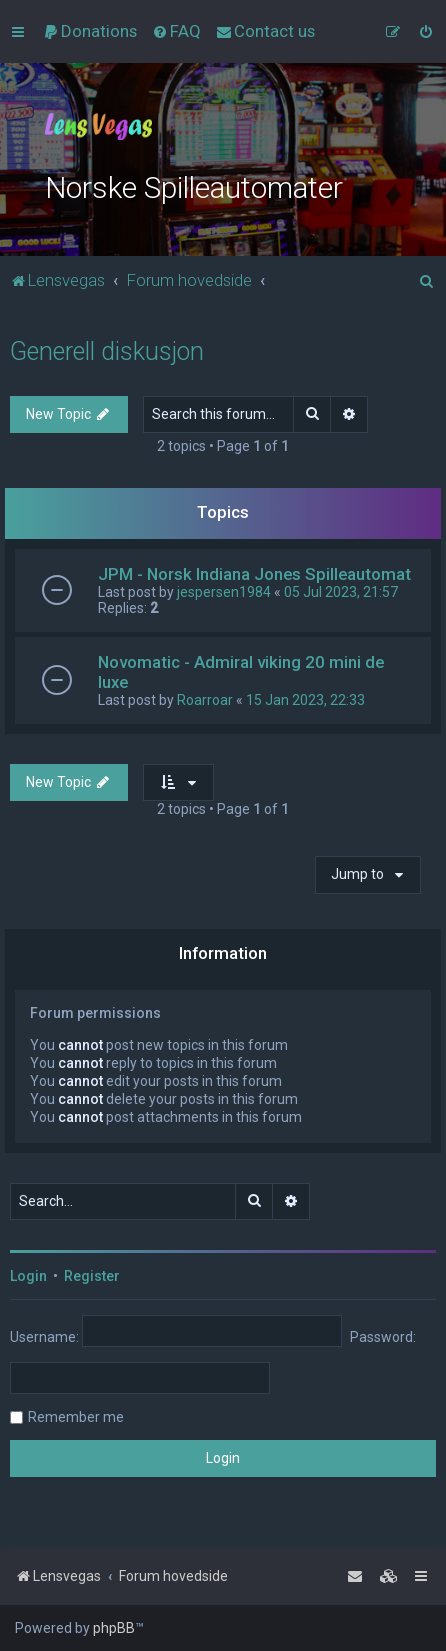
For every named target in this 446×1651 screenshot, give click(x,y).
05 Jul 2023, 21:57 (341, 592)
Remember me (76, 1417)
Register (92, 1276)
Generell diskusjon (107, 351)
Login (28, 1276)
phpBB (114, 1628)
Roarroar (205, 700)
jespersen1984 (224, 592)
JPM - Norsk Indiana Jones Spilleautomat (254, 574)
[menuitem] (90, 31)
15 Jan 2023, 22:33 (305, 700)
